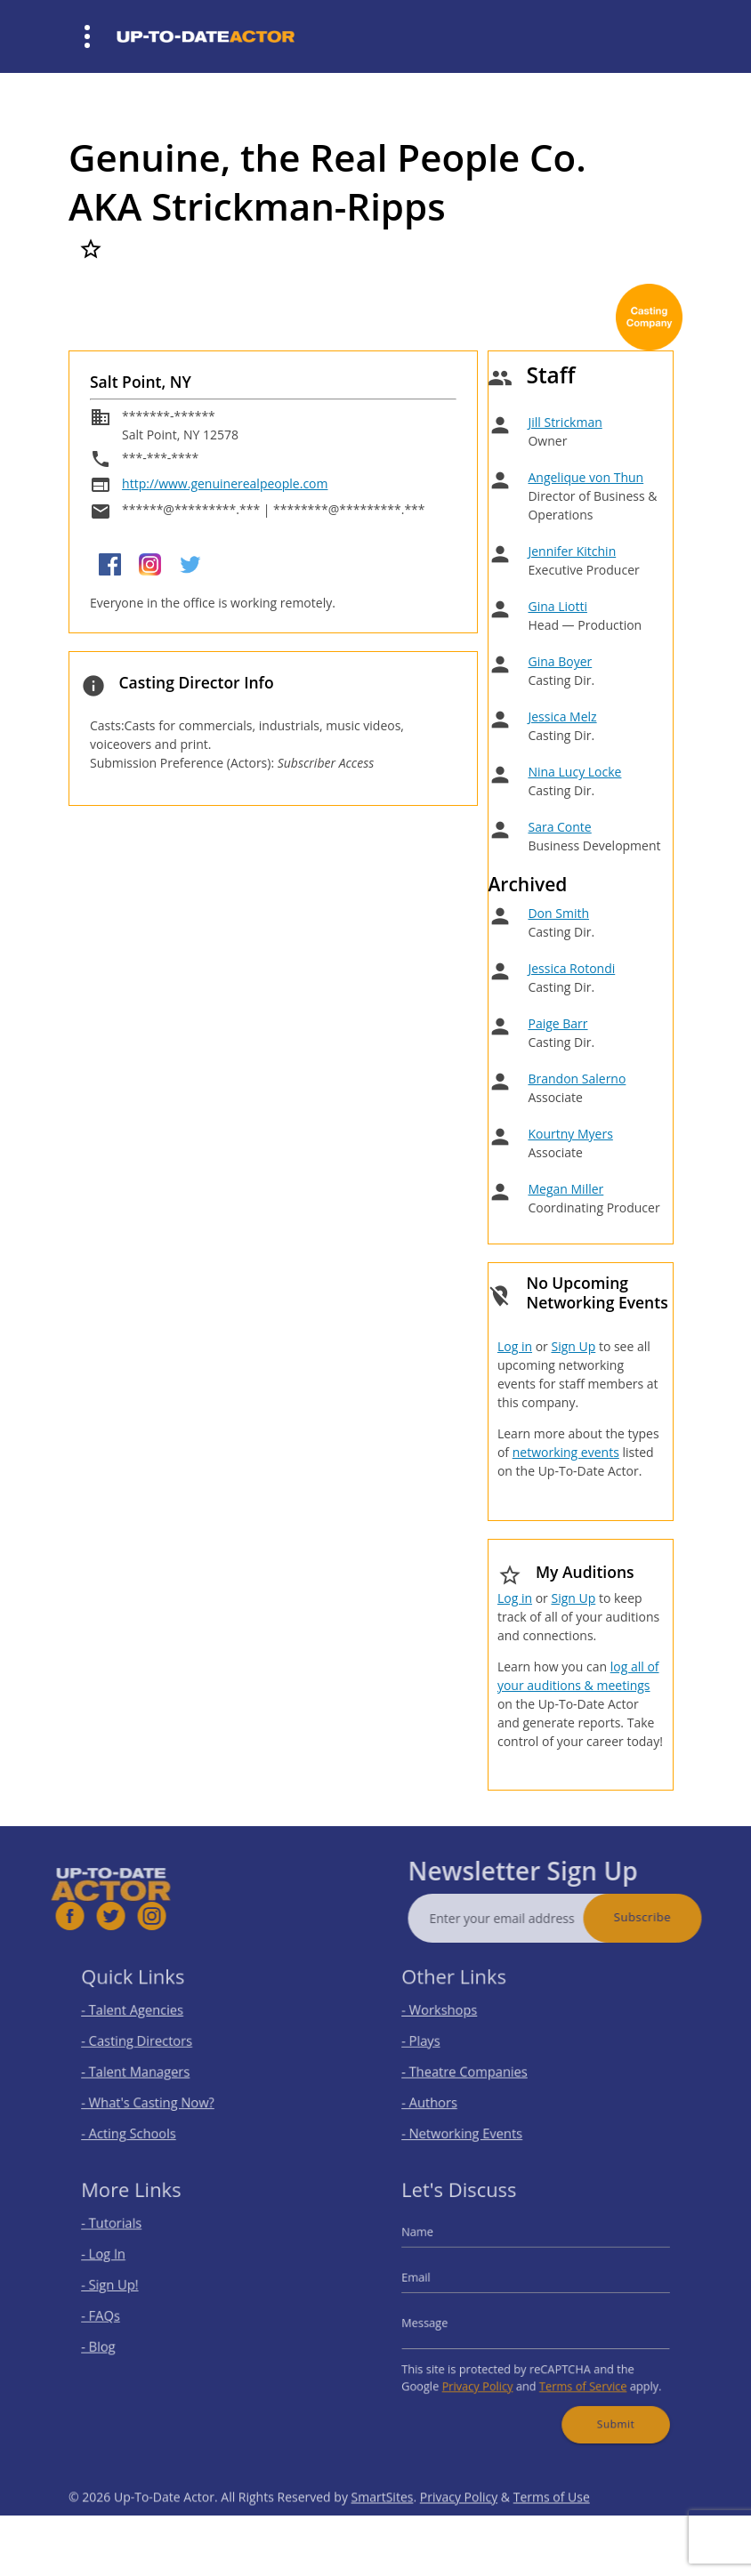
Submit (602, 2405)
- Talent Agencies (146, 2017)
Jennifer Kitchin (572, 551)
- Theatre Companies (476, 2068)
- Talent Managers (148, 2068)
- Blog (117, 2340)
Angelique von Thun (585, 477)
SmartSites (382, 2530)
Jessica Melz (562, 716)
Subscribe (675, 1917)
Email (436, 2283)
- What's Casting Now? (158, 2094)
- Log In (122, 2263)
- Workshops (455, 2017)
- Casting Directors (149, 2042)
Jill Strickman (565, 422)
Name (437, 2244)
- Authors (447, 2094)
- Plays (440, 2042)
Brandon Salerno (577, 1078)
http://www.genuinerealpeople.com (224, 483)
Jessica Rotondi (571, 968)
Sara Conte (559, 826)
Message (443, 2320)
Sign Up (573, 1346)
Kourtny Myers (570, 1133)
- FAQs (119, 2314)
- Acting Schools (142, 2120)
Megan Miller (565, 1188)
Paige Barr (557, 1023)
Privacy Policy (487, 2373)
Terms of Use (551, 2530)
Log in (514, 1346)
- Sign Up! (127, 2289)
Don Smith (558, 913)
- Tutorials (128, 2237)
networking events (566, 1452)
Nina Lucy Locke (574, 771)
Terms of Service (574, 2373)
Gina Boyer (560, 661)
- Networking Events (474, 2120)
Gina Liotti (557, 606)
